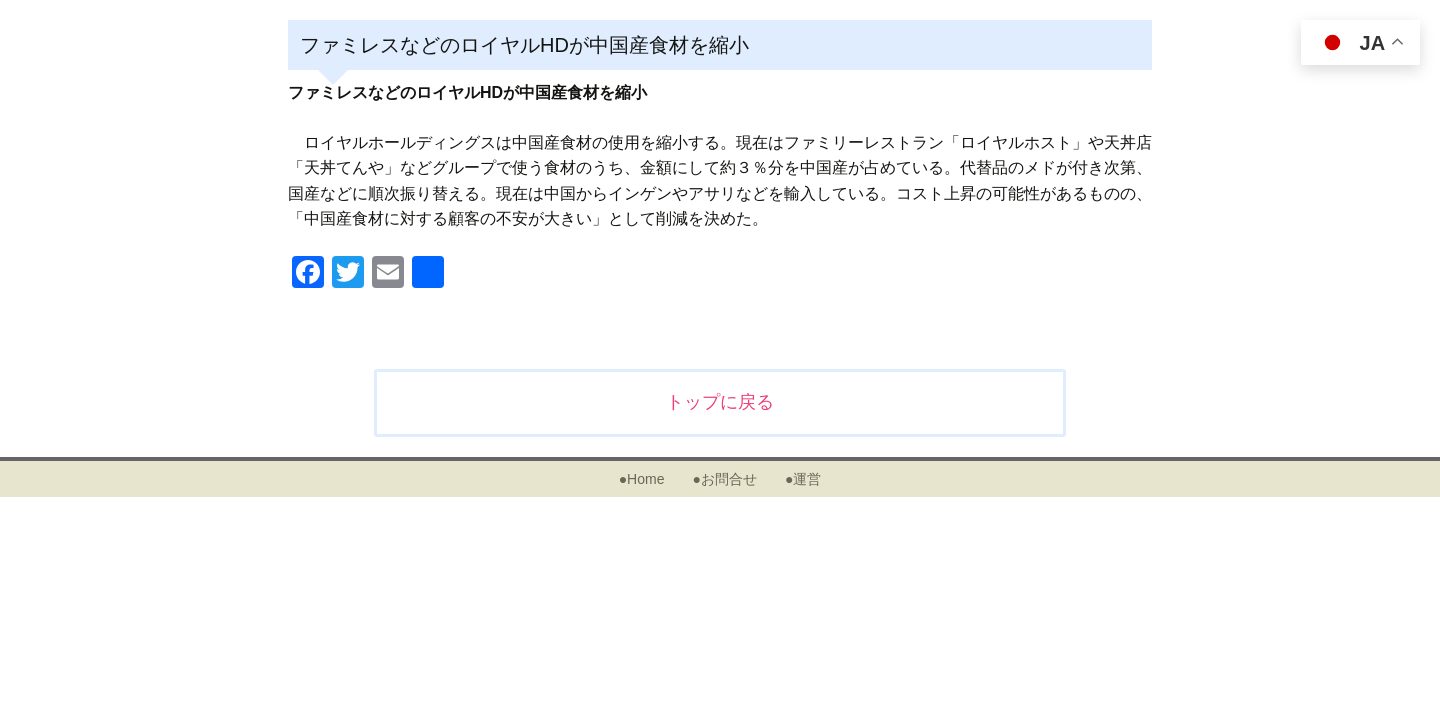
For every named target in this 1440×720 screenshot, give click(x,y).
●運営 (803, 479)
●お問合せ (724, 479)
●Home (642, 479)
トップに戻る (720, 402)
